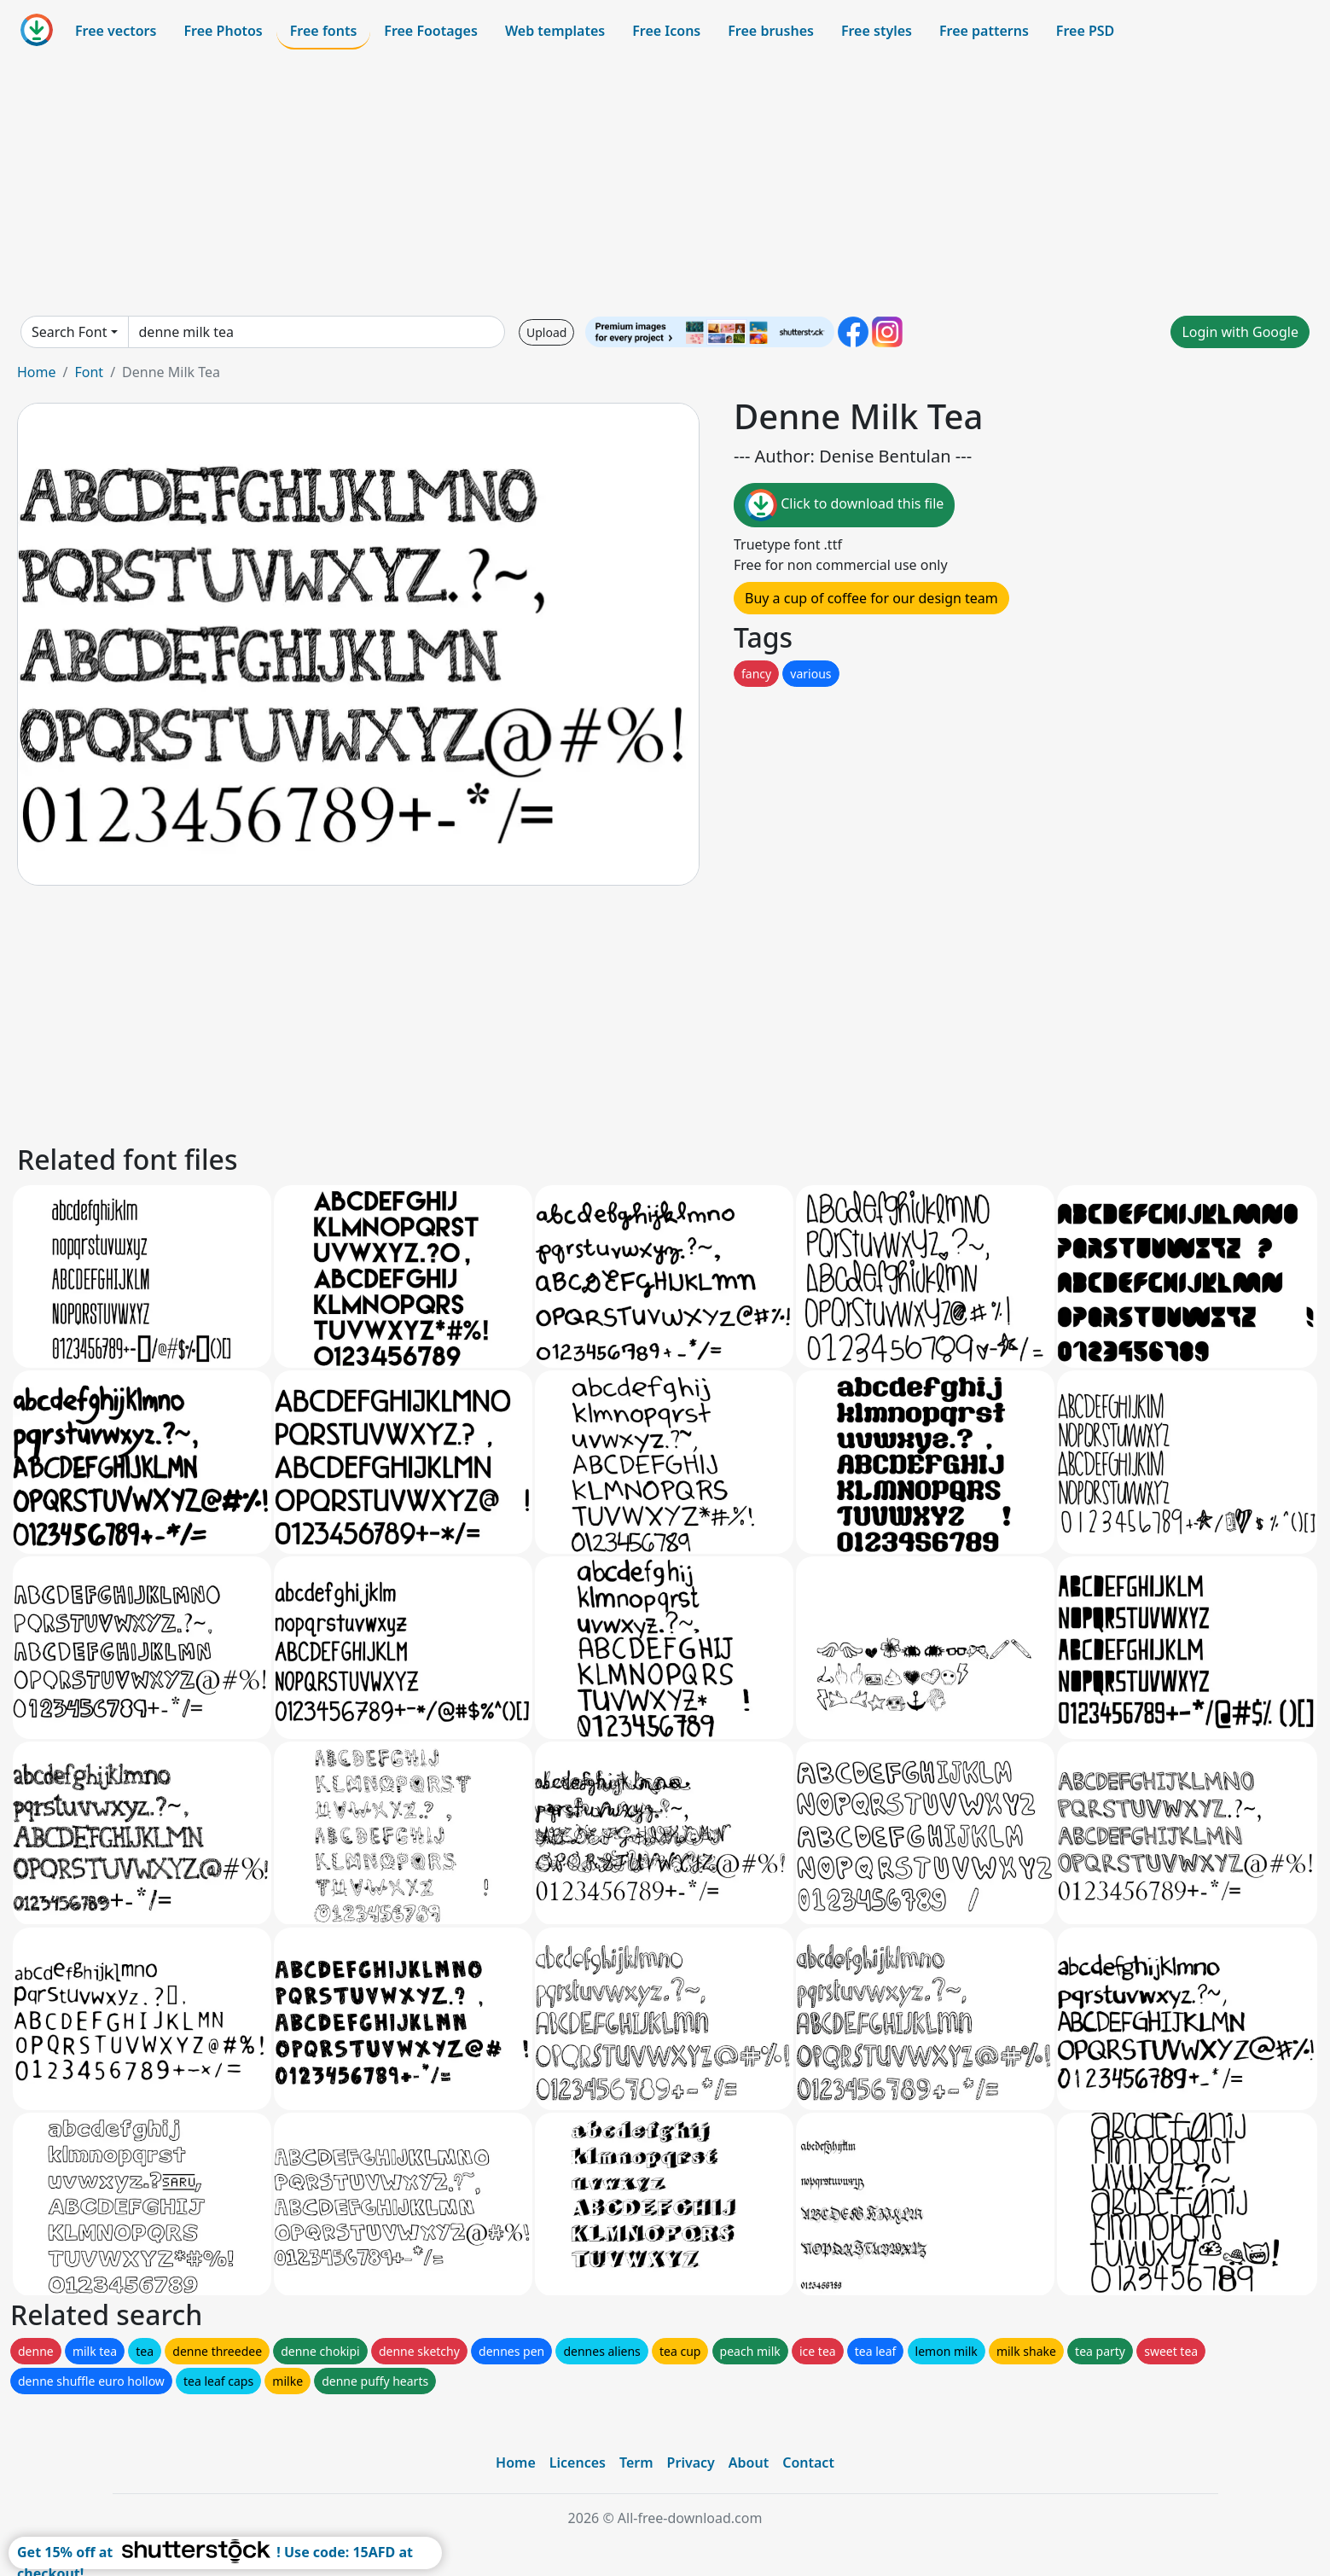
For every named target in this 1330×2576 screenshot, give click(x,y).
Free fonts (323, 30)
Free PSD (1085, 30)
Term (636, 2462)
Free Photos (222, 30)
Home (36, 372)
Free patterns (984, 30)
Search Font (69, 332)
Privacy (691, 2462)
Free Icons (666, 30)
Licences (577, 2462)
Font (88, 372)
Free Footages (431, 30)
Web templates (555, 30)
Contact (808, 2462)
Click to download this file (844, 505)
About (749, 2462)
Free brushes (771, 30)
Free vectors (115, 30)
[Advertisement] (665, 182)
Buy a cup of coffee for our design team (871, 598)
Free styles (876, 30)
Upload (546, 332)
